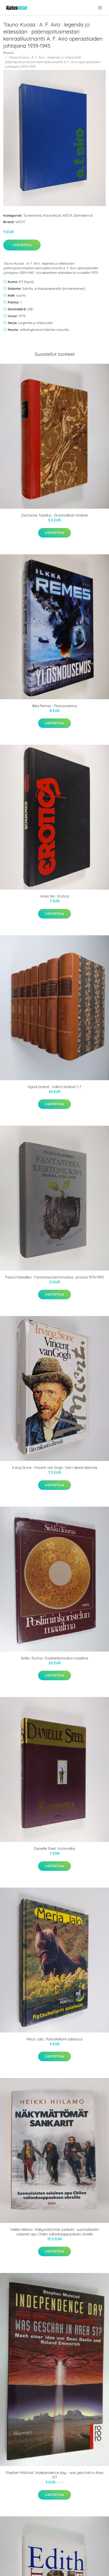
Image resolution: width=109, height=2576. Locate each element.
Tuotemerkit (32, 215)
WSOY (67, 215)
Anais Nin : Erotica (54, 896)
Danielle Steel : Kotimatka (54, 1848)
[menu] (100, 7)
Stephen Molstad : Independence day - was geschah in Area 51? (54, 2474)
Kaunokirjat (52, 215)
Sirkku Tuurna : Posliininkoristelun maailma (54, 1658)
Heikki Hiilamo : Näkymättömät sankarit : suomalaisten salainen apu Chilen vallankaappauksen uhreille (54, 2231)
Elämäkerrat (83, 215)
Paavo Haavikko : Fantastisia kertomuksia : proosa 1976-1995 (54, 1277)
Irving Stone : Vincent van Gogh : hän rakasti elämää (54, 1467)
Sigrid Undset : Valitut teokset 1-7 (54, 1087)
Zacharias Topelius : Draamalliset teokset (54, 515)
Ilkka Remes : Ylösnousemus (54, 706)
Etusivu (8, 53)
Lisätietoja (21, 245)
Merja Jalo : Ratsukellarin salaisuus (54, 2039)
